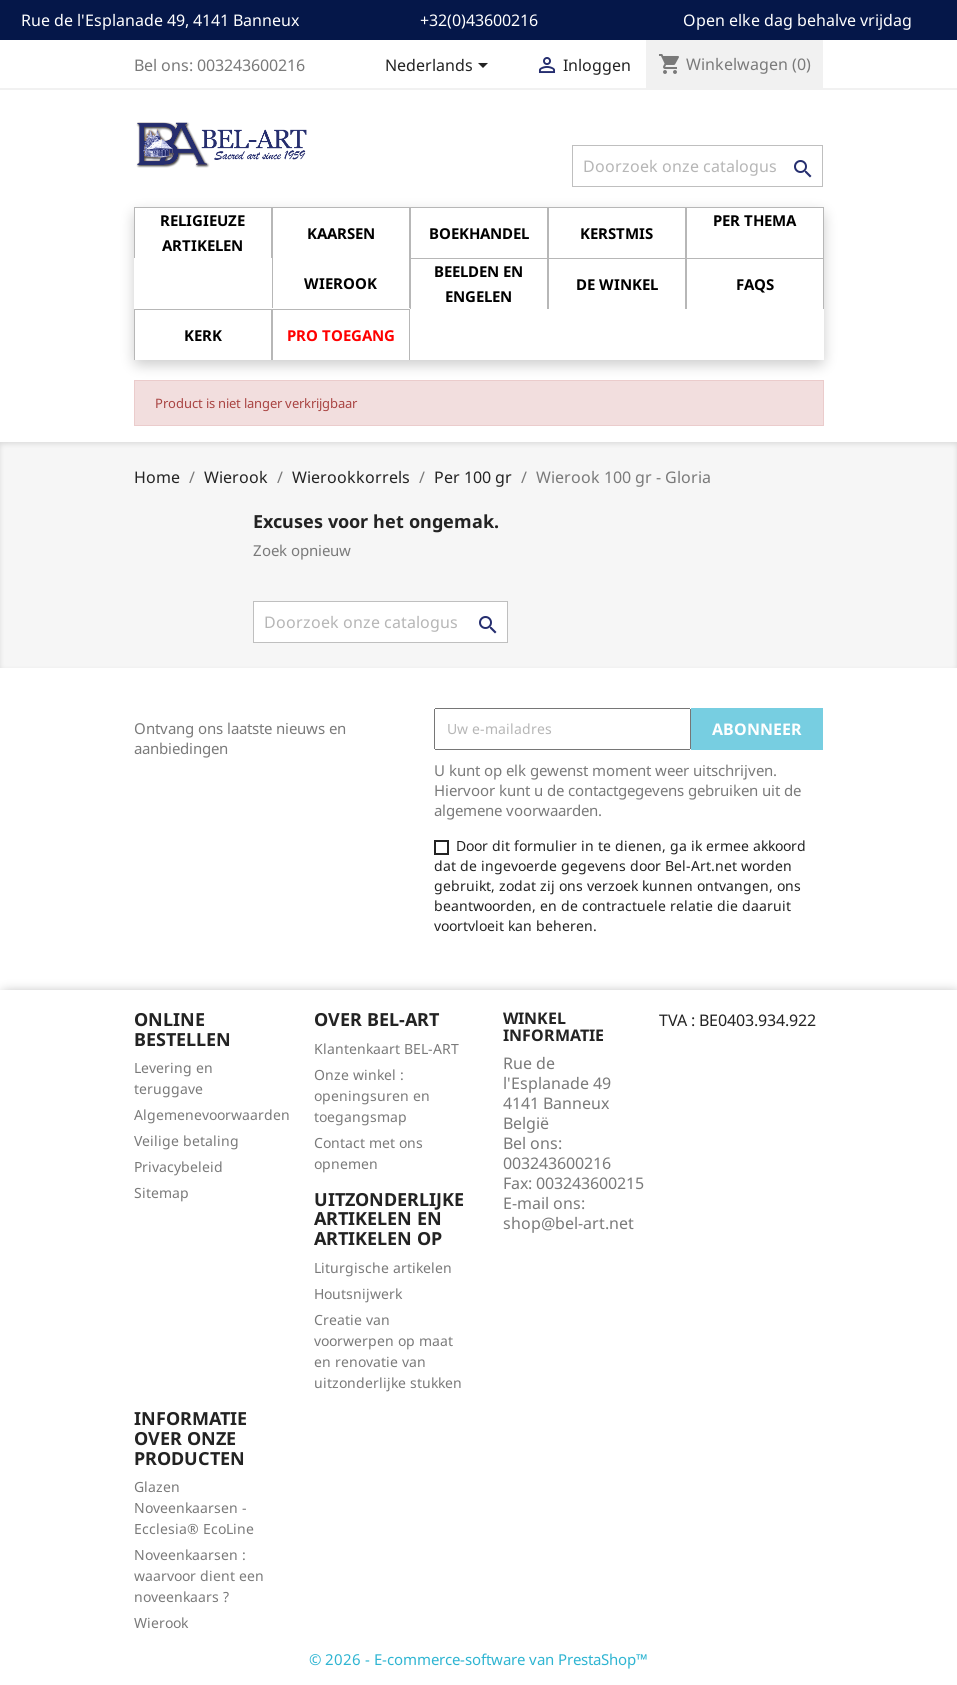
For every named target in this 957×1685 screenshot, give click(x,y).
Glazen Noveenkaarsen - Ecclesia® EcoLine (194, 1507)
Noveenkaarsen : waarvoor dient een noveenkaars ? (199, 1575)
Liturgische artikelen (383, 1267)
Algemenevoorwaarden (212, 1114)
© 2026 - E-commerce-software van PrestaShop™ (478, 1659)
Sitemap (161, 1192)
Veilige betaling (186, 1140)
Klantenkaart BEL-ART (386, 1048)
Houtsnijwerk (358, 1293)
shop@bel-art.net (568, 1223)
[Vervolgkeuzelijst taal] (440, 67)
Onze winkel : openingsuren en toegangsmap (372, 1095)
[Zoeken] (697, 166)
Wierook (161, 1622)
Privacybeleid (178, 1166)
